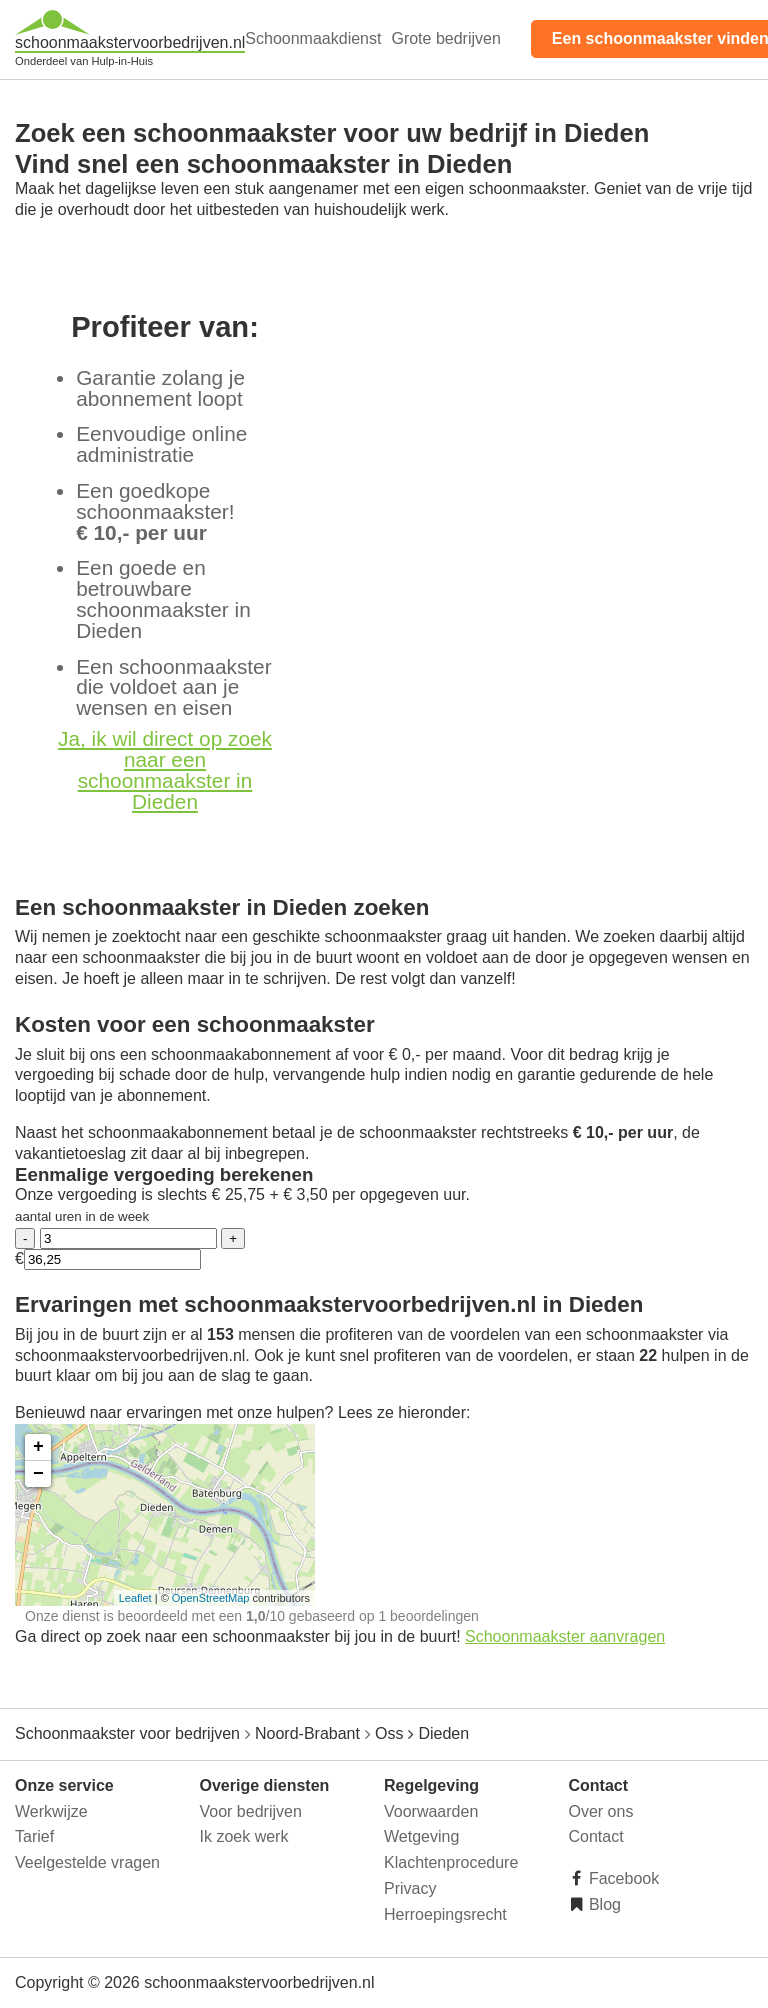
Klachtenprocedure (451, 1862)
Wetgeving (421, 1836)
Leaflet (135, 1598)
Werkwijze (51, 1811)
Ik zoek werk (244, 1836)
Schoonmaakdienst (313, 38)
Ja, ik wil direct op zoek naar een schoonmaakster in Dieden (165, 769)
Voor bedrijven (251, 1811)
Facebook (622, 1878)
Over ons (601, 1811)
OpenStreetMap (211, 1598)
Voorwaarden (431, 1811)
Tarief (34, 1836)
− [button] (38, 1474)
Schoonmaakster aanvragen (565, 1636)
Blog (603, 1904)
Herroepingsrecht (445, 1914)
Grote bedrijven (445, 38)
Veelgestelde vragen (87, 1862)
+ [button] (38, 1447)
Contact (596, 1836)
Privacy (410, 1888)
